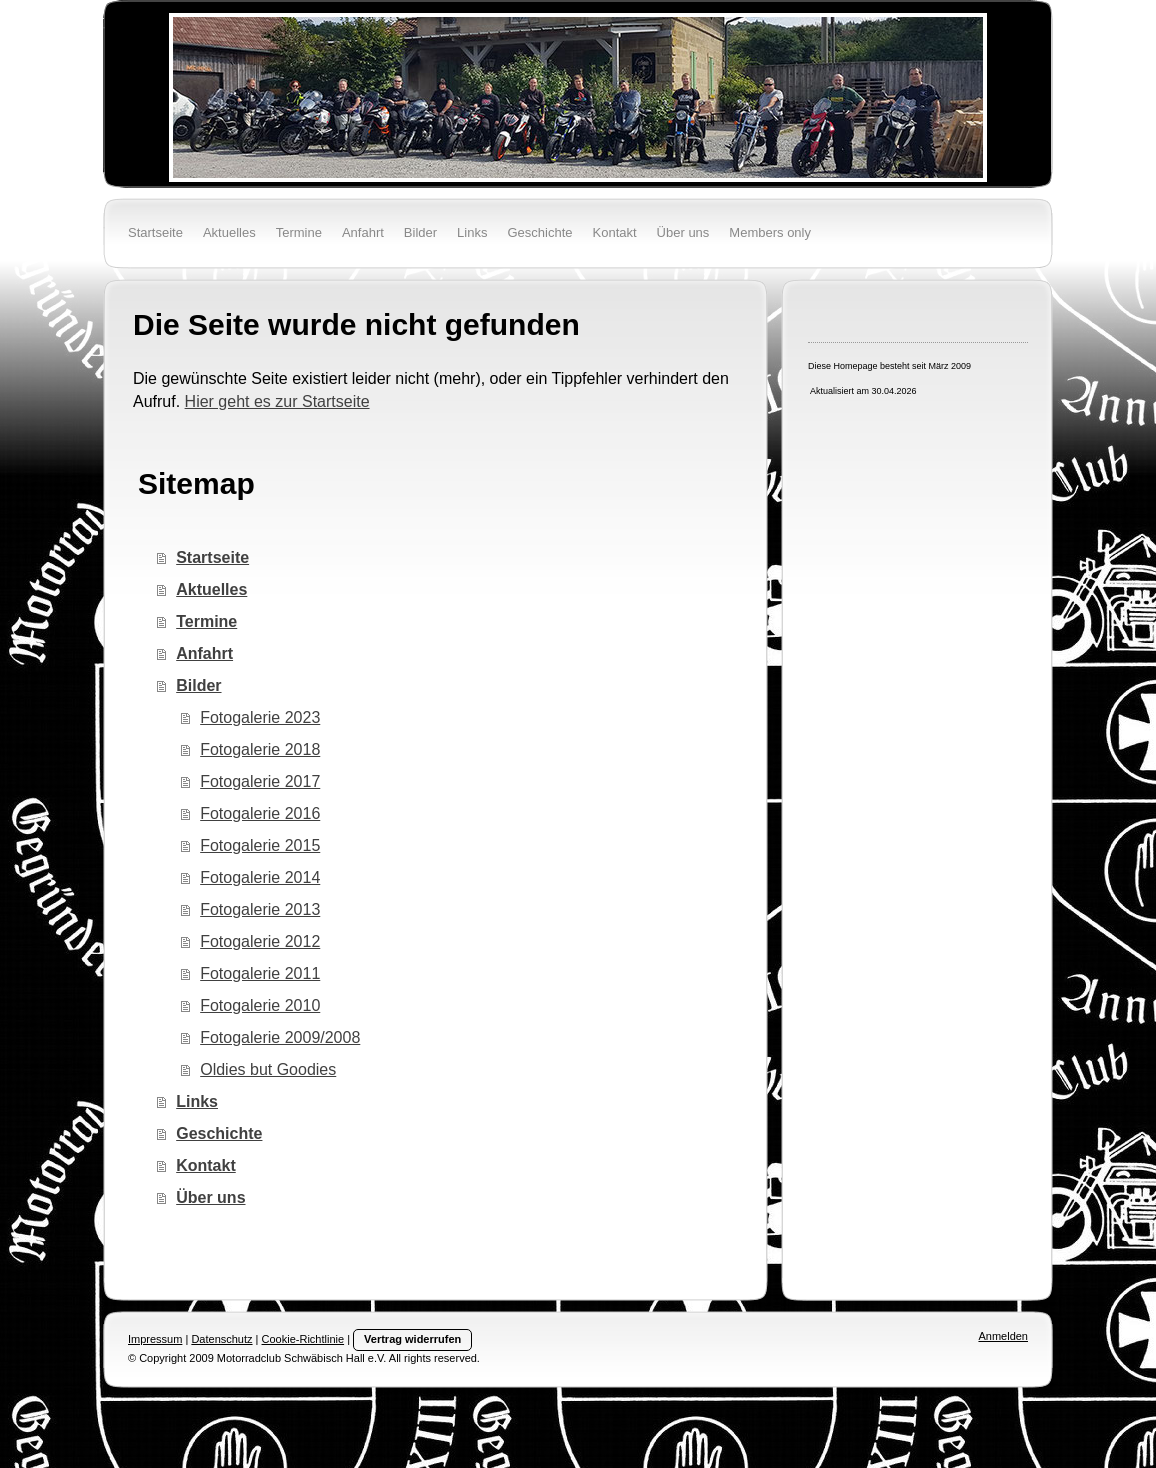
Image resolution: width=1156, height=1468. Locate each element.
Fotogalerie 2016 (260, 813)
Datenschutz (221, 1339)
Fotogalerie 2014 (260, 877)
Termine (206, 621)
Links (197, 1101)
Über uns (210, 1197)
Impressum (155, 1339)
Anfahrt (204, 653)
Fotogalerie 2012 (260, 941)
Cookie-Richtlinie (303, 1339)
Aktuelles (211, 589)
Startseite (212, 557)
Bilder (198, 685)
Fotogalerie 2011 (260, 973)
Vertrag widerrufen (412, 1339)
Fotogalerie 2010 (260, 1005)
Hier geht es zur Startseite (277, 401)
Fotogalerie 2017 (260, 781)
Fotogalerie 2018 (260, 749)
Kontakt (206, 1165)
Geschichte (219, 1133)
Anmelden (1003, 1336)
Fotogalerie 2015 (260, 845)
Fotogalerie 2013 (260, 909)
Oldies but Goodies (268, 1069)
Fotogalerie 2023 (260, 717)
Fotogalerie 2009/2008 (280, 1037)
